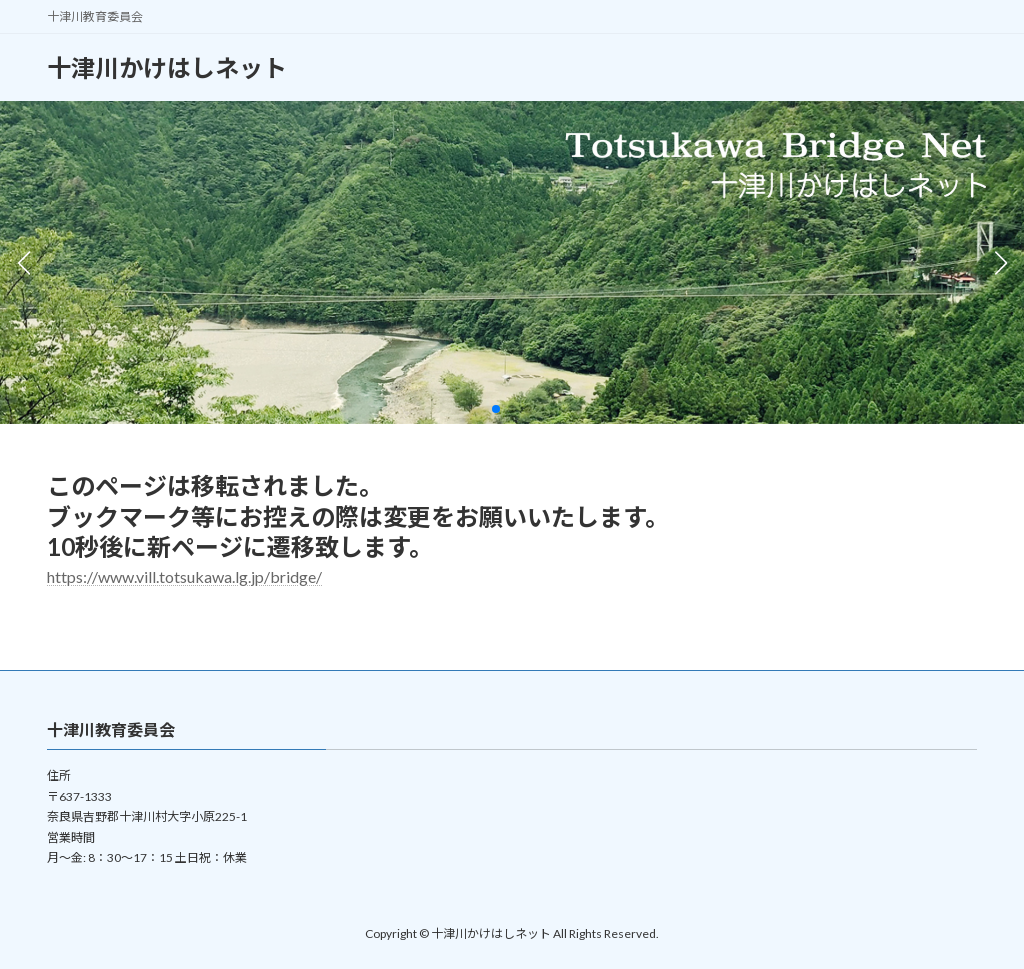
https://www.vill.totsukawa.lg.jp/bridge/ (184, 576)
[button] (496, 409)
